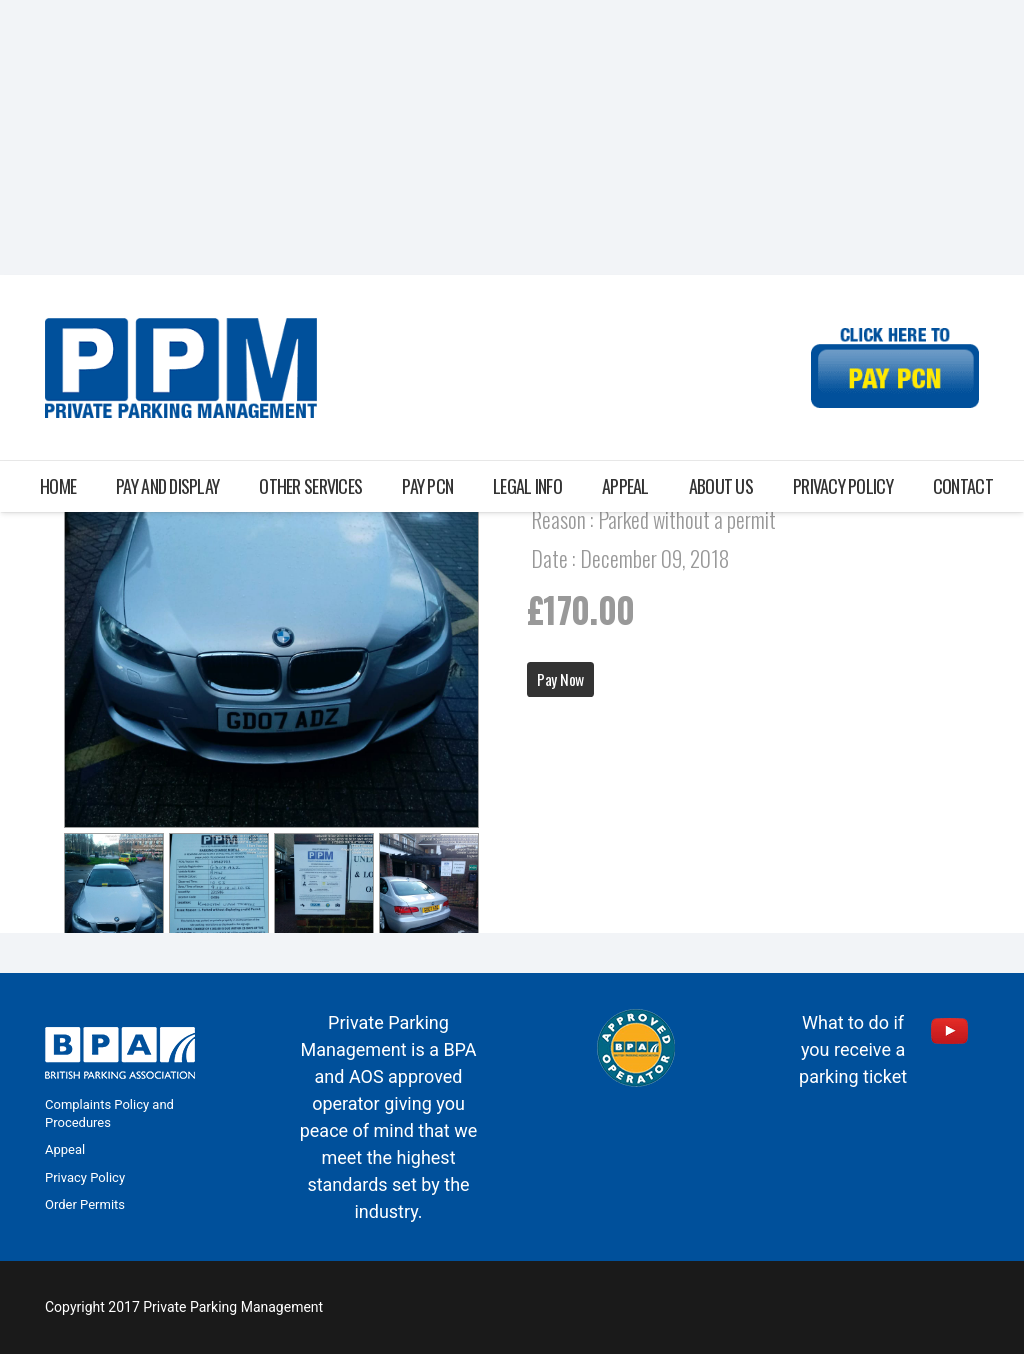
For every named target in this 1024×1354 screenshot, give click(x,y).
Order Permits (85, 1204)
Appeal (65, 1149)
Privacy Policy (85, 1177)
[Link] (181, 368)
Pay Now (560, 679)
